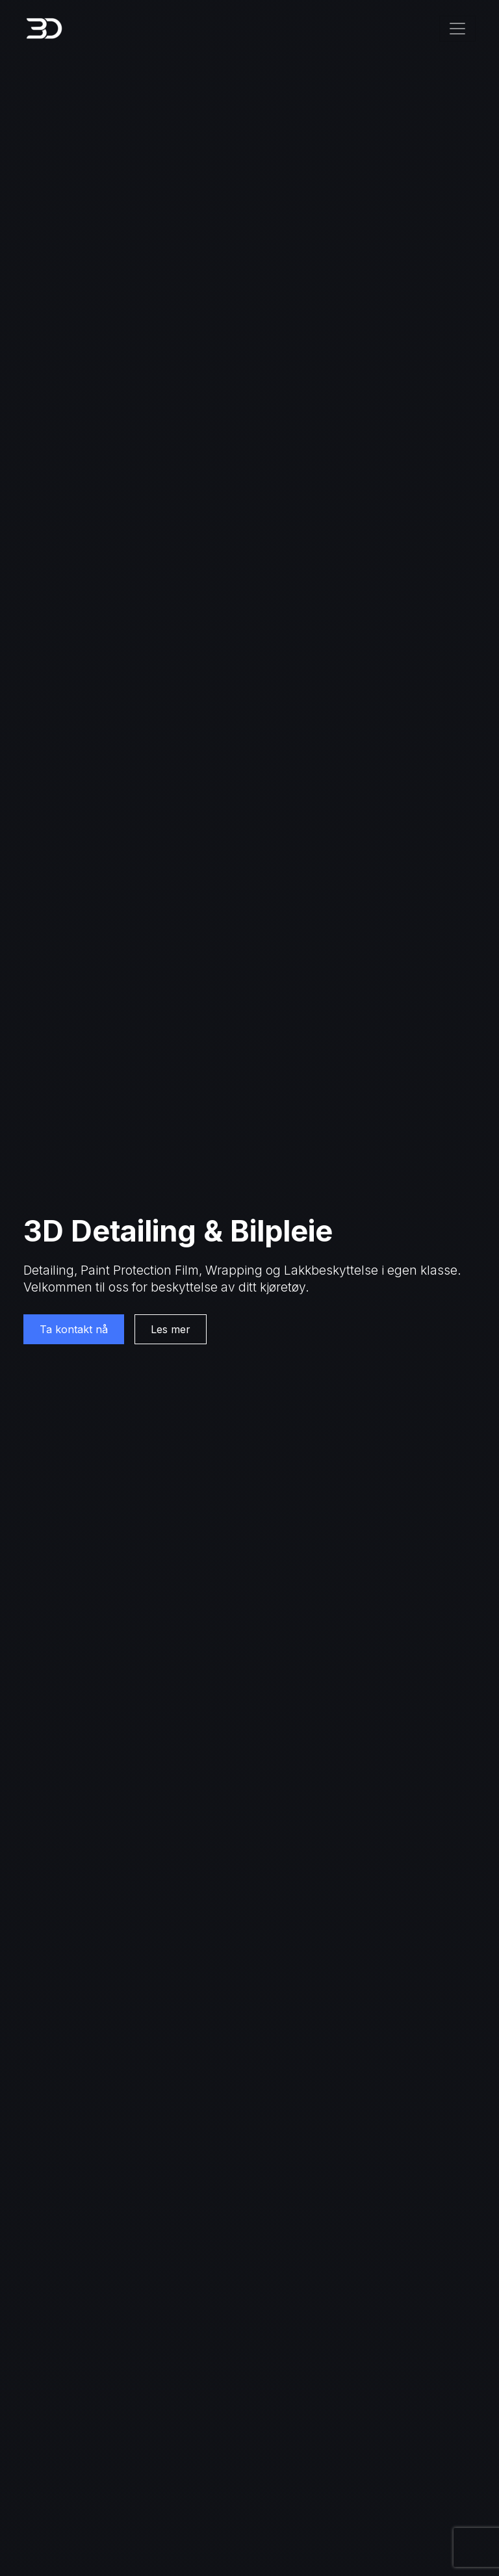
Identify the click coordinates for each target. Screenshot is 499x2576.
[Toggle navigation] (457, 29)
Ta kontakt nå (74, 1329)
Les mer (170, 1329)
